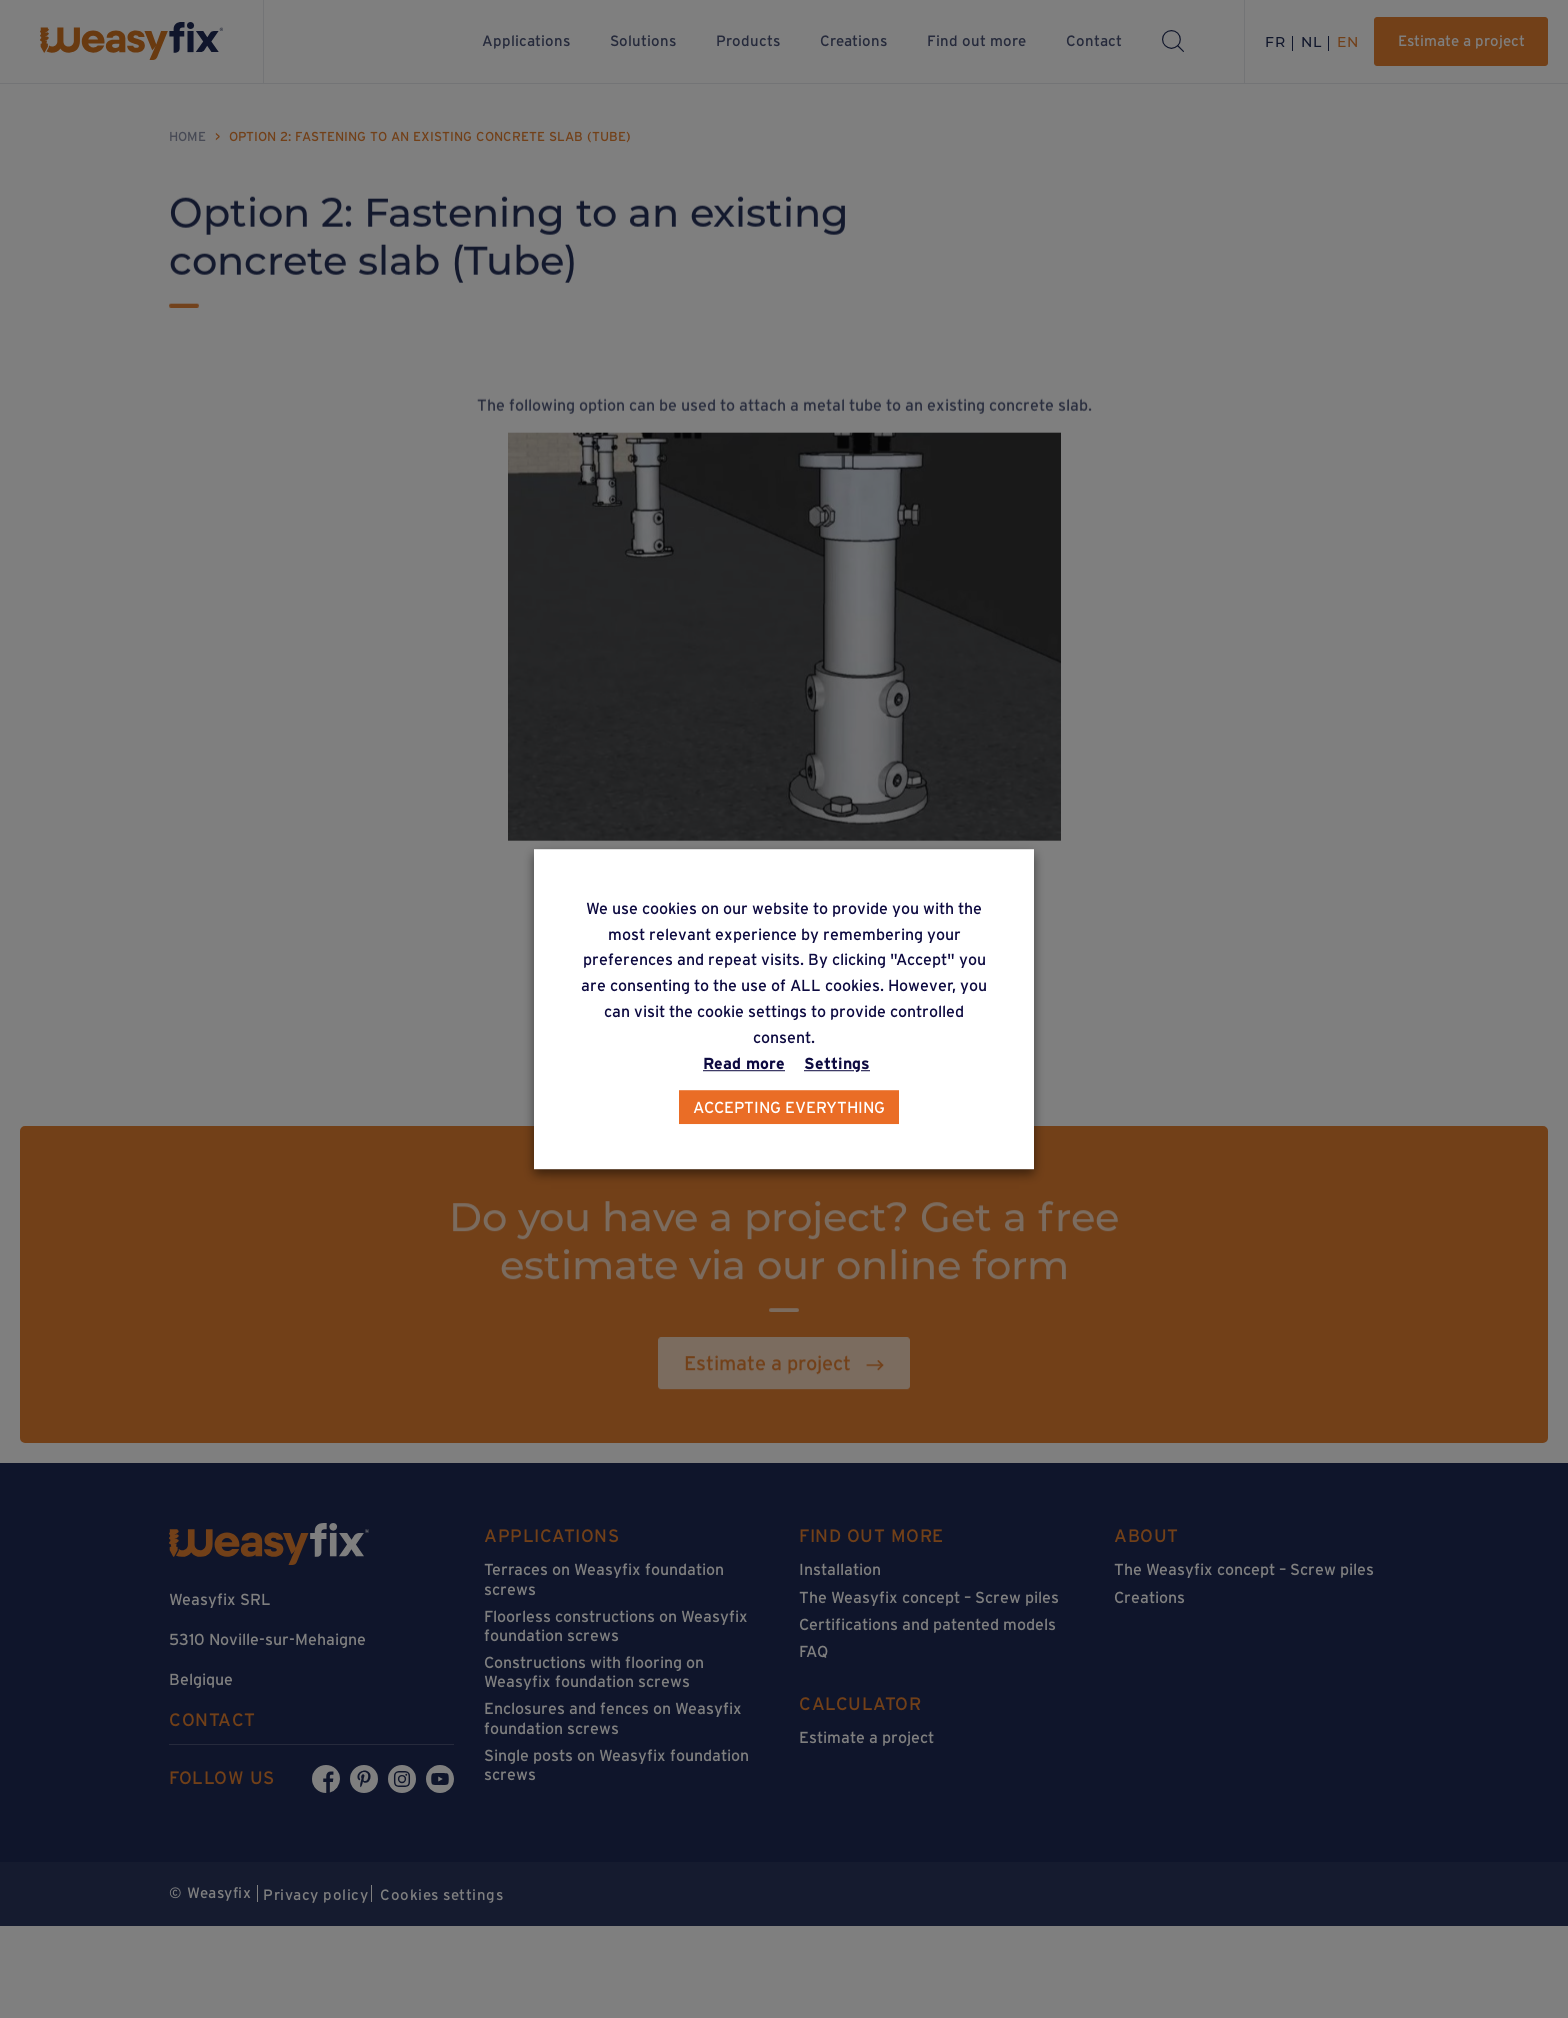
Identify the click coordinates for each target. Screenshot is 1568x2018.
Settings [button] (837, 1063)
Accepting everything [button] (789, 1107)
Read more (744, 1063)
